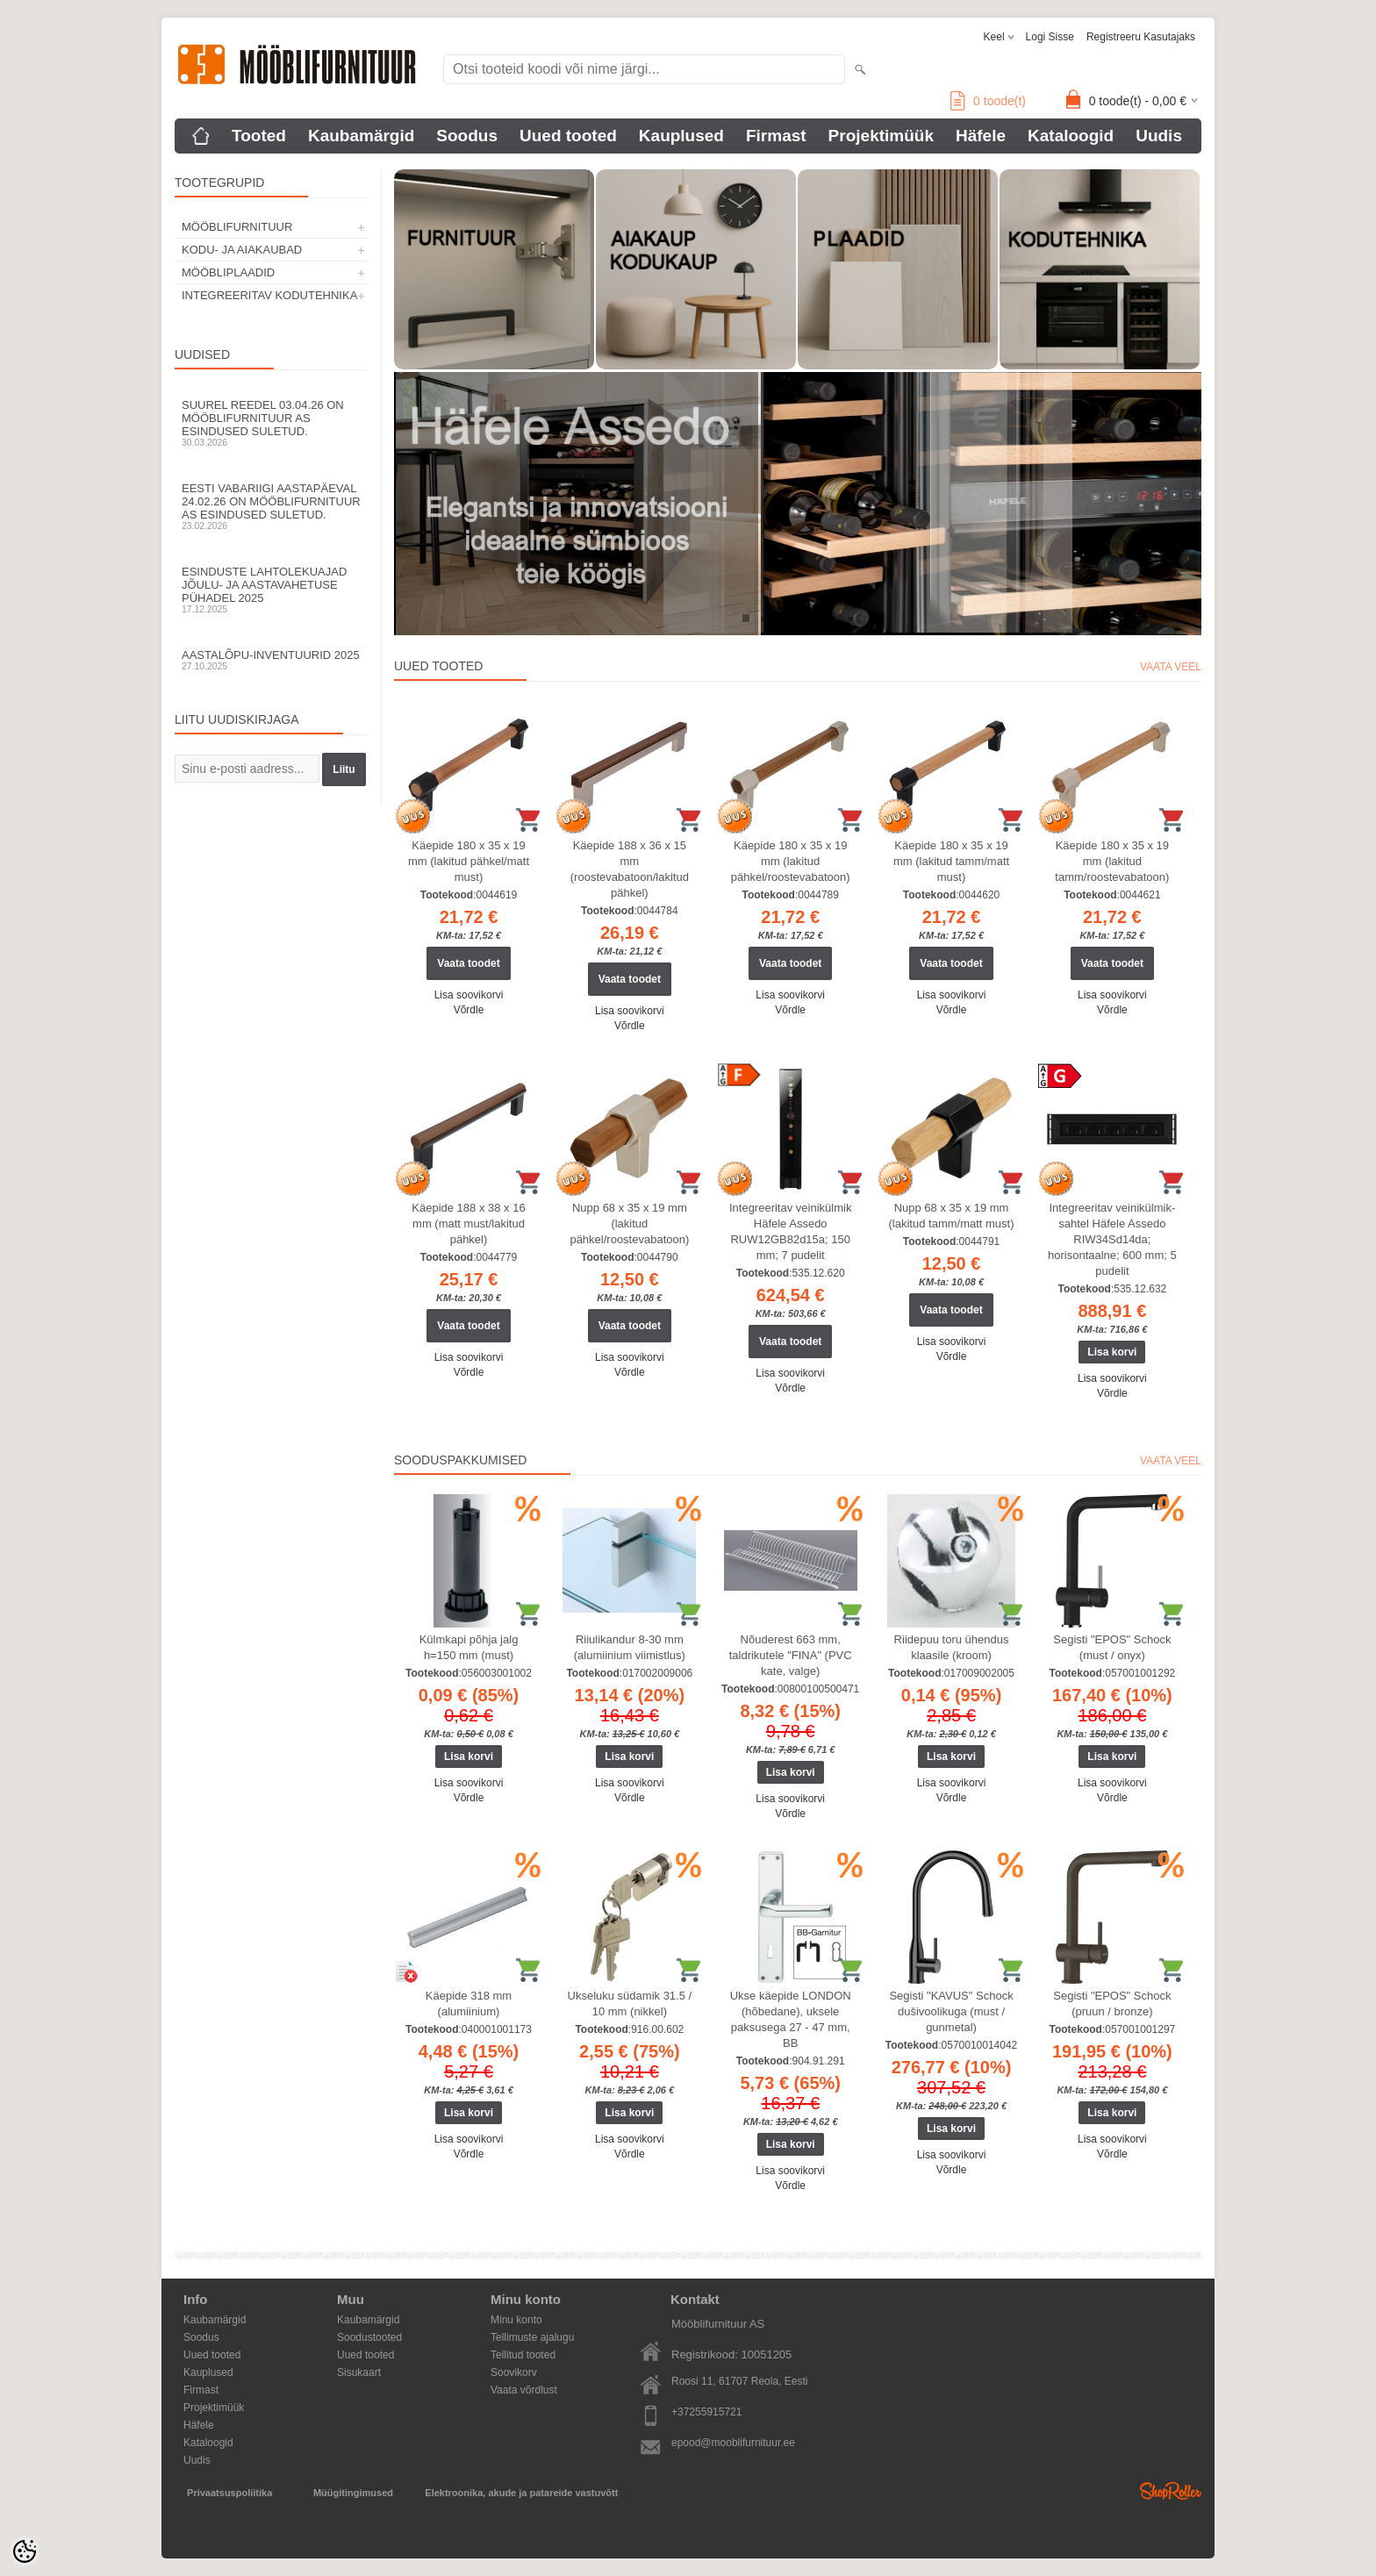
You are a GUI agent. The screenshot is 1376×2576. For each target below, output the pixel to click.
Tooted (259, 135)
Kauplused (681, 135)
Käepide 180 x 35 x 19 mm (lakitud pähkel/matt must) (468, 861)
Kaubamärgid (361, 135)
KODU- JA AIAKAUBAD (242, 249)
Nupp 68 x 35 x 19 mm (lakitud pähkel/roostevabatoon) (629, 1223)
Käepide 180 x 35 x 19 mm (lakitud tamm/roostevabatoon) (1112, 861)
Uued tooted (568, 135)
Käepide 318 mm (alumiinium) (469, 2003)
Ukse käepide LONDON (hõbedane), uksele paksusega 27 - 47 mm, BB (790, 2019)
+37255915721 (706, 2412)
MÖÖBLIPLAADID (228, 272)
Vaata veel (1170, 667)
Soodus (467, 135)
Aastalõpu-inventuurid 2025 (271, 659)
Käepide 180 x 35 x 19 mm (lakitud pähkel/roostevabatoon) (790, 861)
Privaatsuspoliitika (229, 2492)
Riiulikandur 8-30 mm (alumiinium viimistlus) (629, 1647)
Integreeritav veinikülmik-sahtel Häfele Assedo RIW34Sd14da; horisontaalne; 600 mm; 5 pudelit (1112, 1239)
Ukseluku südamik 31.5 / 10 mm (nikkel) (630, 2003)
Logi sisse (1050, 37)
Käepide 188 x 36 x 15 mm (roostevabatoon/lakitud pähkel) (629, 869)
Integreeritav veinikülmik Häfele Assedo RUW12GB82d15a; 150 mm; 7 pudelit (790, 1231)
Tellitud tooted (523, 2355)
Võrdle (469, 1010)
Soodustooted (369, 2337)
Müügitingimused (353, 2492)
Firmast (776, 135)
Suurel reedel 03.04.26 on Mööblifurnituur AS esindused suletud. (271, 422)
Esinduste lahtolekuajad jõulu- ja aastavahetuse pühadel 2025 (271, 589)
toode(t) (988, 101)
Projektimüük (881, 135)
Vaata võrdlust (524, 2390)
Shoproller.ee (1170, 2491)
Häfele (981, 135)
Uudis (1159, 135)
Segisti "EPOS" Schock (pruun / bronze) (1112, 2003)
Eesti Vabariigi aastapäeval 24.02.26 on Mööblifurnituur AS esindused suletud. (271, 506)
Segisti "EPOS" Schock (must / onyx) (1112, 1647)
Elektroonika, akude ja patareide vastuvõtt (521, 2492)
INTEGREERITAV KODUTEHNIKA (269, 295)
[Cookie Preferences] (24, 2551)
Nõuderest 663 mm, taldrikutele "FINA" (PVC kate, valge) (790, 1655)
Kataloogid (1071, 135)
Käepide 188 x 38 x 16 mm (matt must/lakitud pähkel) (468, 1223)
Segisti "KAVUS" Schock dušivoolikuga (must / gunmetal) (951, 2011)
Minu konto (516, 2320)
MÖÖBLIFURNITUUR (237, 226)
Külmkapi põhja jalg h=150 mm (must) (469, 1647)
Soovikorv (514, 2372)
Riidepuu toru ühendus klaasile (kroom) (951, 1647)
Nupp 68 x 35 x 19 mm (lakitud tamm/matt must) (951, 1215)
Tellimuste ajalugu (532, 2337)
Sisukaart (359, 2372)
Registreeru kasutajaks (1140, 37)
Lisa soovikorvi (469, 995)
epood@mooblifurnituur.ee (733, 2442)
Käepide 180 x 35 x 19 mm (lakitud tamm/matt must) (951, 861)
